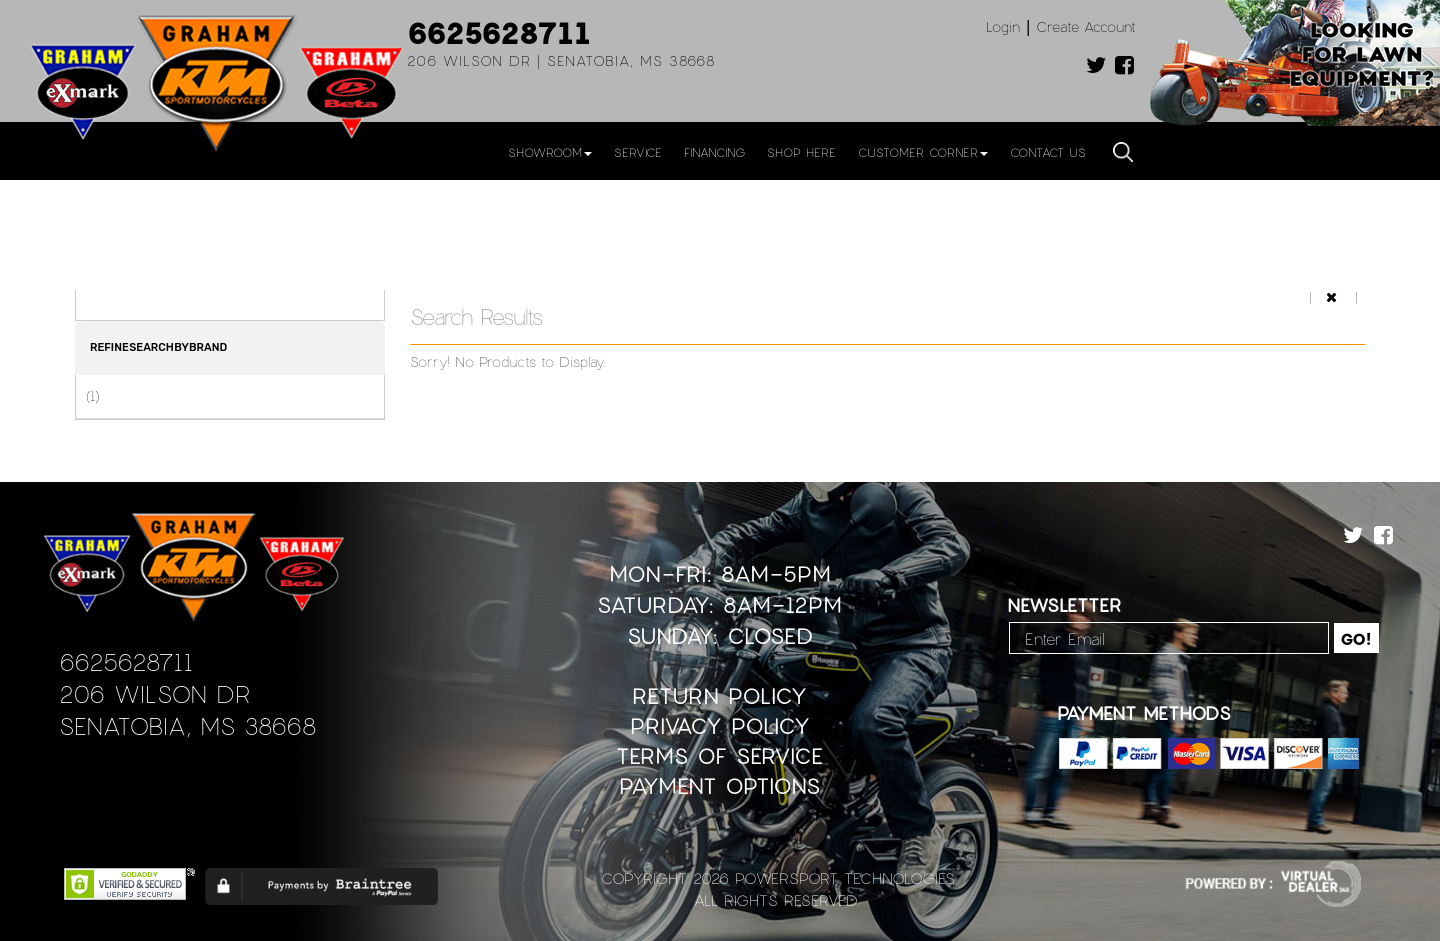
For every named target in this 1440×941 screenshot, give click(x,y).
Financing (714, 152)
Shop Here (801, 152)
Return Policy (719, 695)
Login (1003, 26)
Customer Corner (923, 152)
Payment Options (719, 785)
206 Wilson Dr (154, 693)
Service (638, 152)
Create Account (1086, 26)
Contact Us (1048, 152)
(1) (92, 396)
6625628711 (499, 32)
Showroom (550, 152)
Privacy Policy (720, 725)
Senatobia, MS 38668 (187, 725)
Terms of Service (719, 755)
